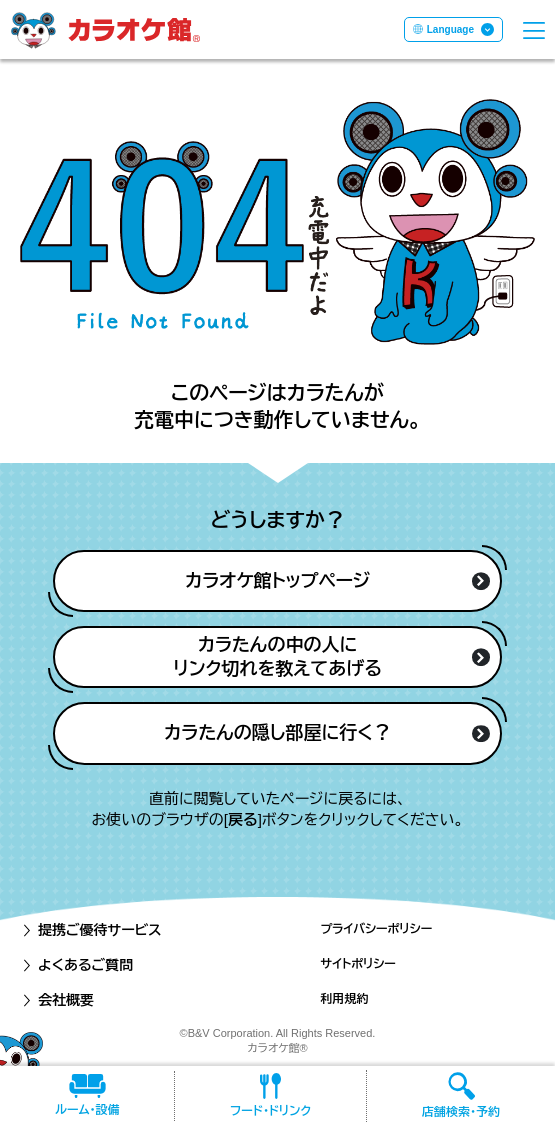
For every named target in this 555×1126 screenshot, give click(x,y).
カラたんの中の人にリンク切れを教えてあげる (331, 657)
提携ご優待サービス (91, 930)
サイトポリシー (357, 964)
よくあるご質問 (76, 965)
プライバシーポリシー (376, 929)
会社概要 (57, 1000)
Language (450, 29)
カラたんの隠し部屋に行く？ (326, 733)
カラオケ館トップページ (337, 581)
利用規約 (344, 999)
